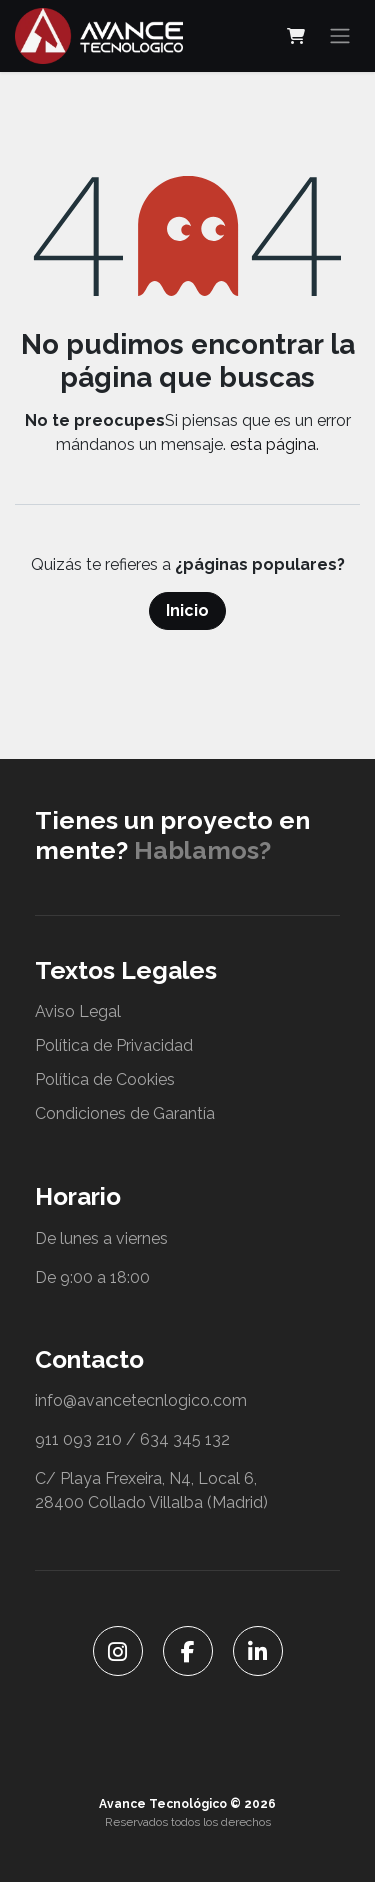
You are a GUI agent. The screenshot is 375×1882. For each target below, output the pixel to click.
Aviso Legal (78, 1011)
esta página (273, 444)
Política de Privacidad (114, 1045)
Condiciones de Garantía (125, 1113)
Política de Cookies (105, 1079)
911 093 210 (78, 1439)
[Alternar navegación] (340, 36)
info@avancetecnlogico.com (141, 1400)
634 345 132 (185, 1439)
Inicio (187, 610)
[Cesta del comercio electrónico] (296, 36)
